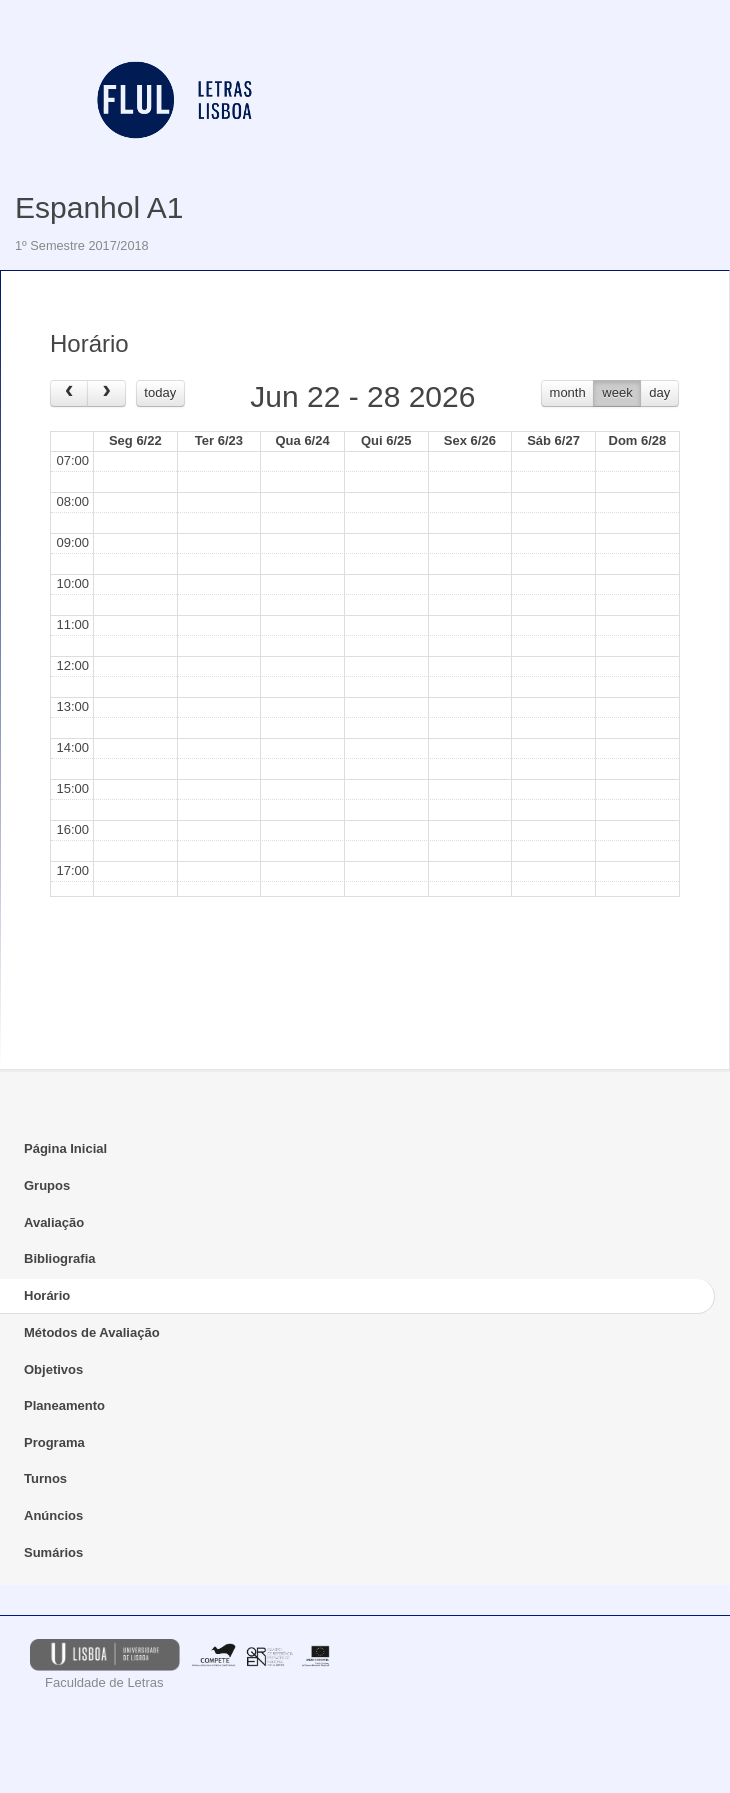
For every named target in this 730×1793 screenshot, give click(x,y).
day (659, 392)
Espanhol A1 (99, 207)
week (617, 392)
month (568, 392)
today (160, 392)
